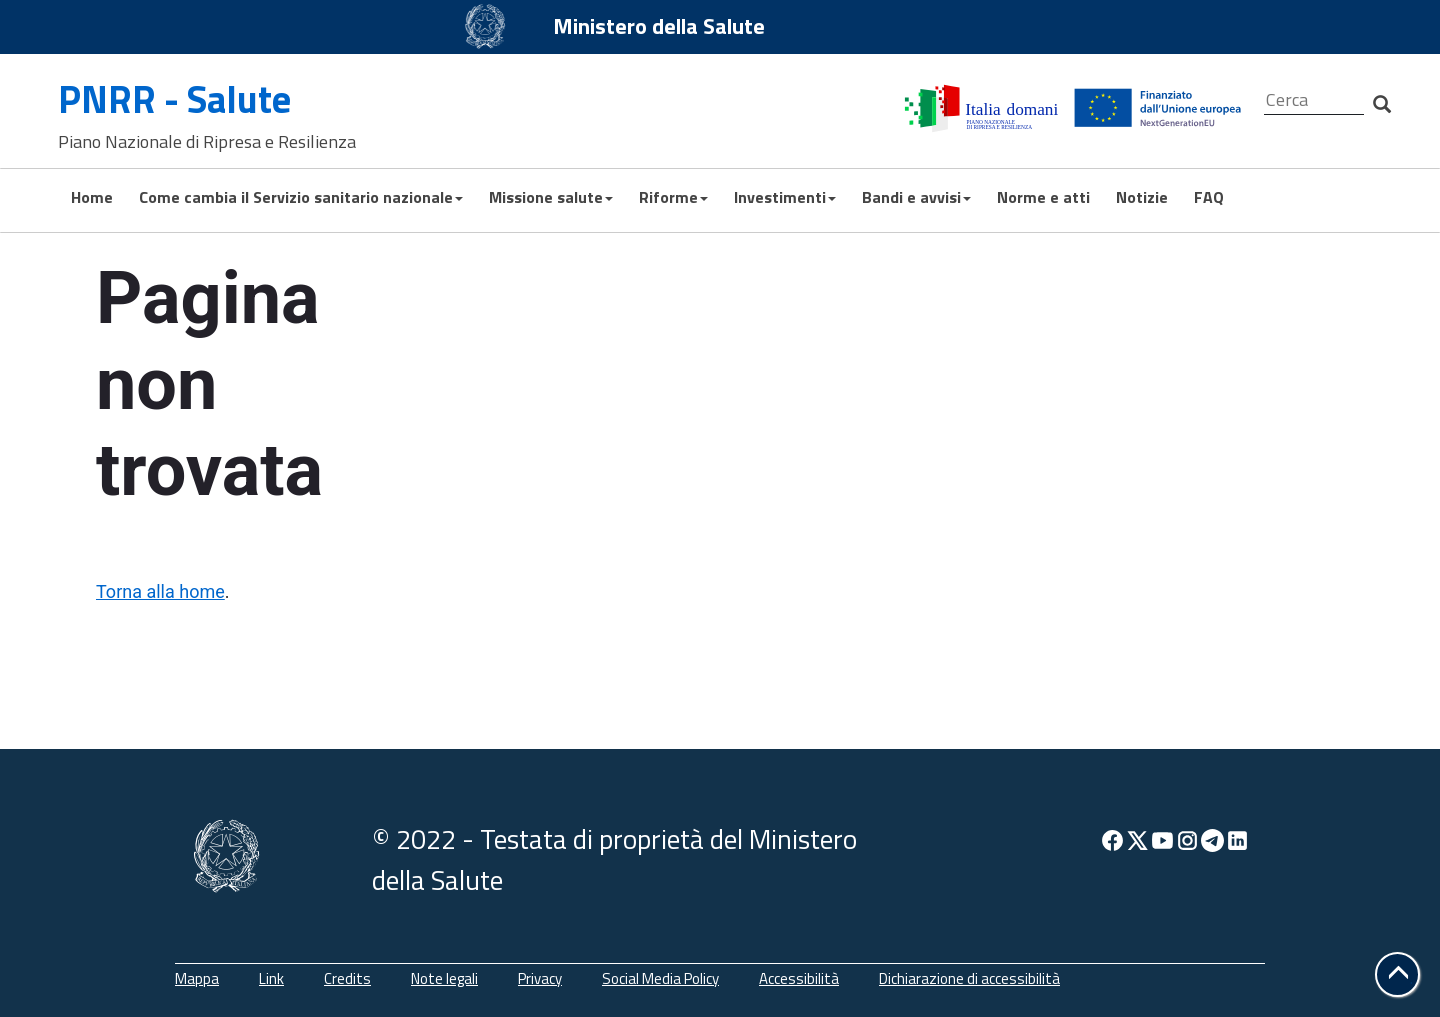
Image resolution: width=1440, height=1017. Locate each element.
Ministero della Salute (659, 26)
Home (92, 197)
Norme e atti (1043, 197)
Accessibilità (799, 978)
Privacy (540, 978)
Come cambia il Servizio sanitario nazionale (301, 197)
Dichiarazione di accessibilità (969, 978)
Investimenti (785, 197)
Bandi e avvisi (916, 197)
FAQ (1209, 197)
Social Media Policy (660, 978)
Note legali (444, 978)
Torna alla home (160, 591)
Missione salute (551, 197)
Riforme (673, 197)
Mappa (197, 978)
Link (271, 978)
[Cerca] (1314, 100)
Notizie (1142, 197)
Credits (347, 978)
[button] (1397, 974)
